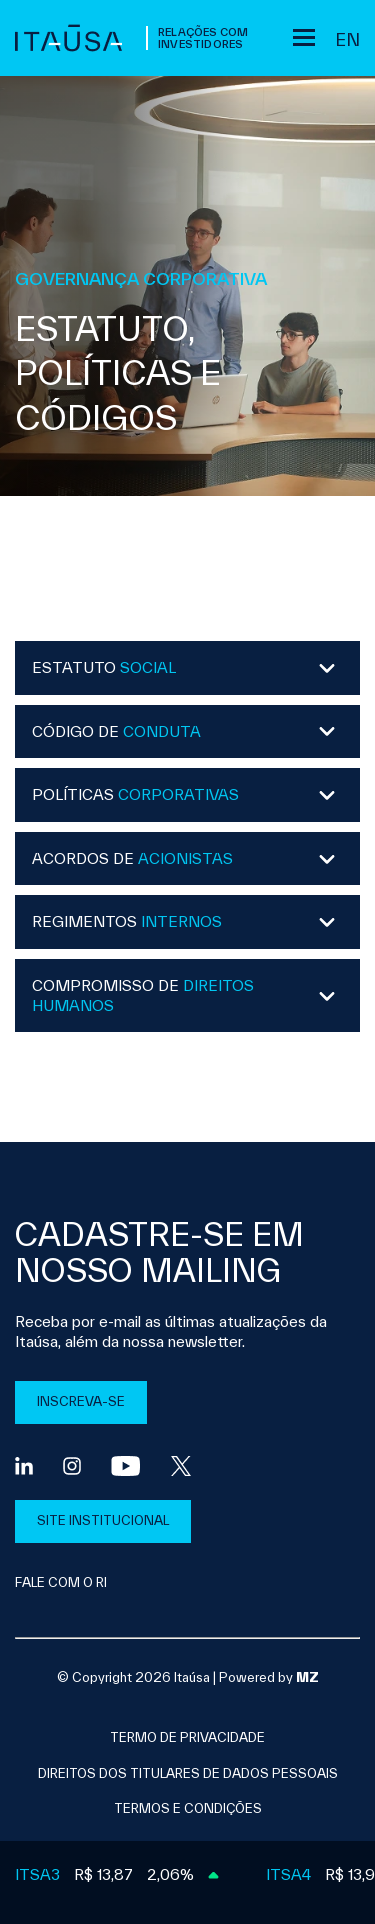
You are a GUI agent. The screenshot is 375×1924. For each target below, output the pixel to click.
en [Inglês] (347, 39)
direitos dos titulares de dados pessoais (188, 1773)
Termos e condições (188, 1808)
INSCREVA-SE (81, 1401)
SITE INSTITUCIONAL (103, 1520)
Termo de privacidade (187, 1737)
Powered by (269, 1677)
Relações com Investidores (203, 38)
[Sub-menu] (304, 37)
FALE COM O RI (61, 1582)
